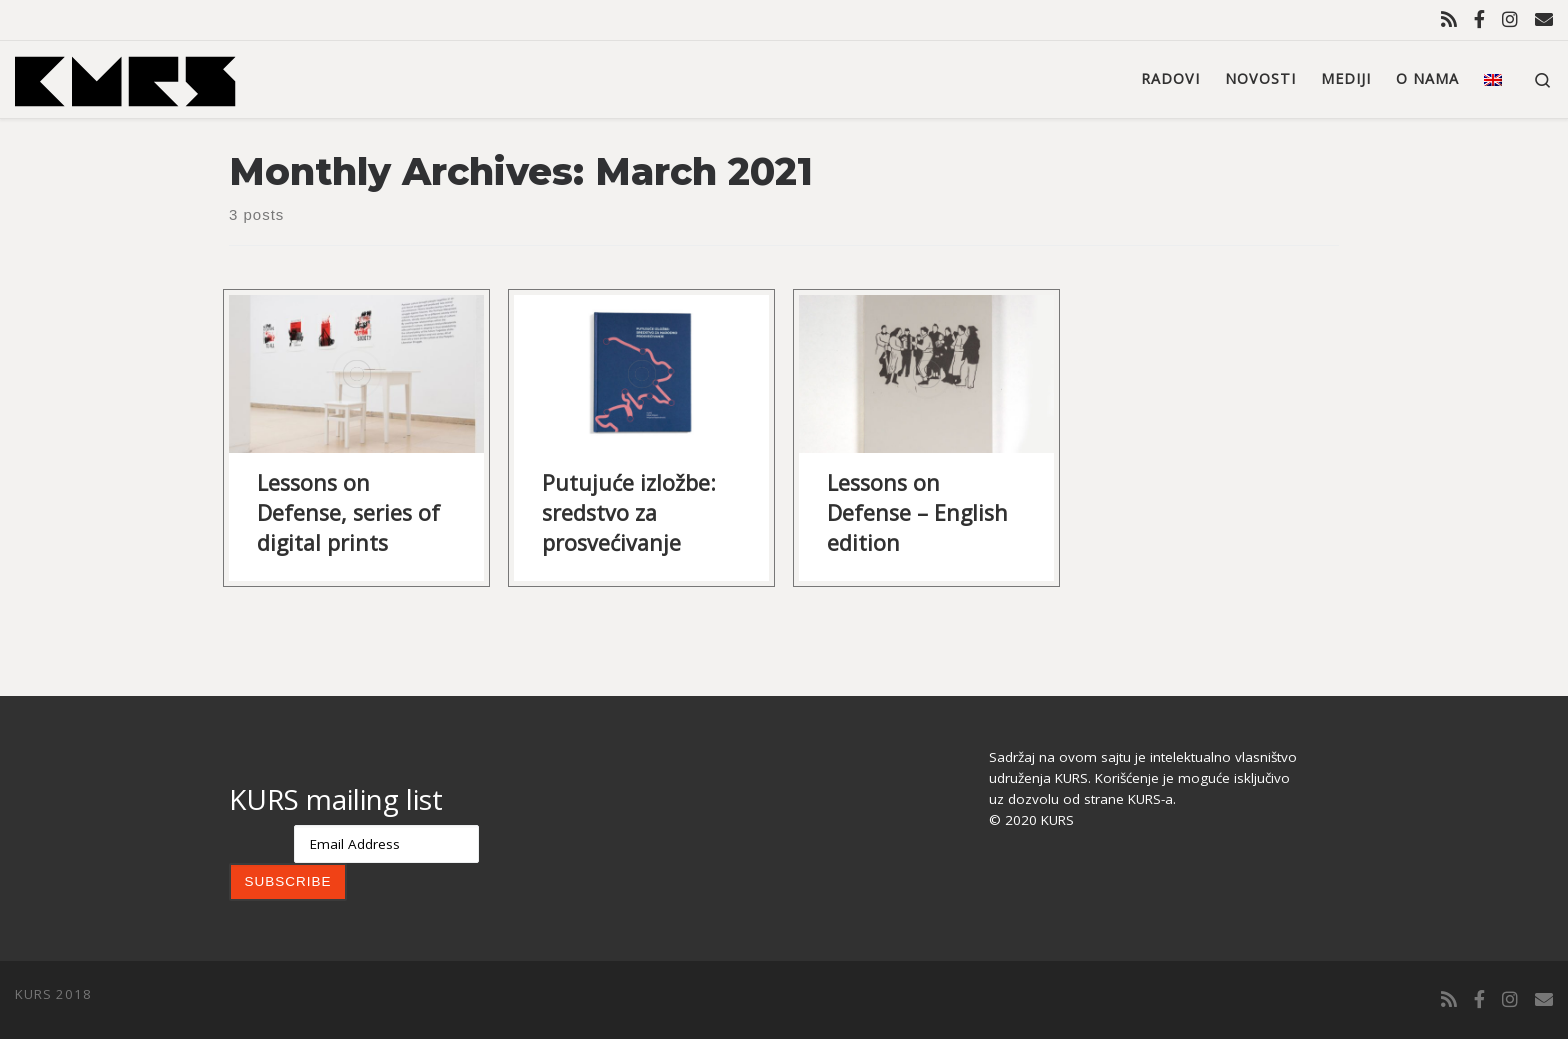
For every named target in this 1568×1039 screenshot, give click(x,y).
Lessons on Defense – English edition (917, 512)
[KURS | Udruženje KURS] (125, 77)
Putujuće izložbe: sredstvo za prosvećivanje (629, 512)
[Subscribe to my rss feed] (1449, 19)
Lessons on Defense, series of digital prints (348, 512)
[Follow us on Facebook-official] (1479, 19)
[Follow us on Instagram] (1510, 19)
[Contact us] (1544, 19)
